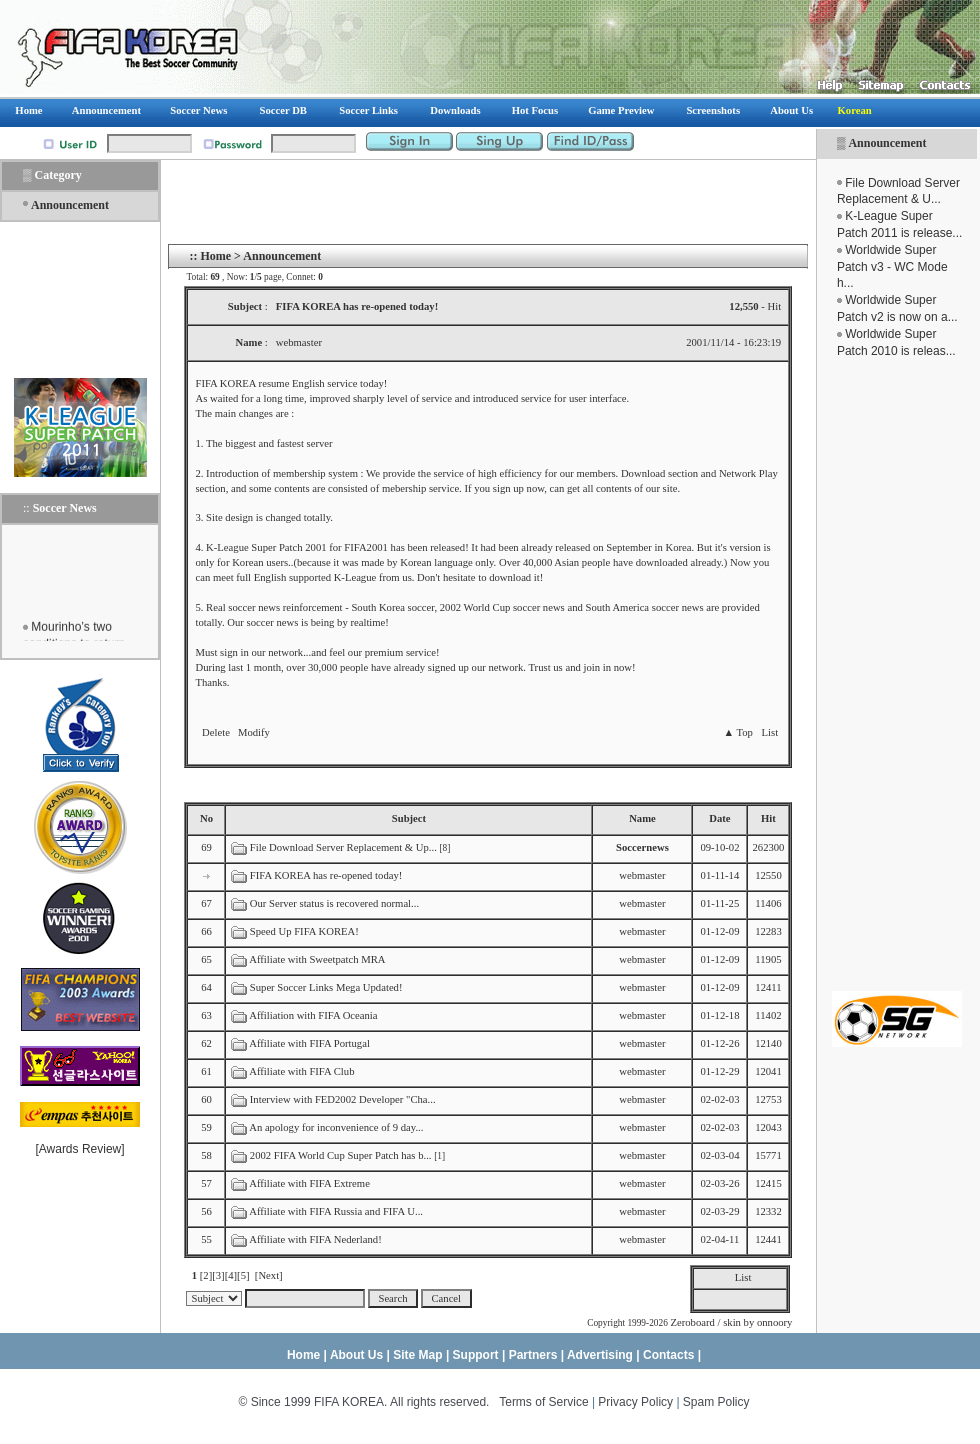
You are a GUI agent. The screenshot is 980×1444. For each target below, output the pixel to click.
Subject (409, 818)
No (206, 818)
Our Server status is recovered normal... (334, 903)
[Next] (269, 1275)
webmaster (642, 875)
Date (719, 818)
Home (215, 256)
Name (642, 818)
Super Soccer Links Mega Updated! (326, 987)
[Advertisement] (897, 675)
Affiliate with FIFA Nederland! (315, 1239)
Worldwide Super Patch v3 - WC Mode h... (892, 267)
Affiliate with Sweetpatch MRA (317, 959)
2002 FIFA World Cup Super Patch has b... (341, 1155)
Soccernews (642, 847)
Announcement (887, 143)
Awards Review (80, 1149)
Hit (768, 818)
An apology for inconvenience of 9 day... (336, 1127)
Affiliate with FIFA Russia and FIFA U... (336, 1211)
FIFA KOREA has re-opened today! (326, 875)
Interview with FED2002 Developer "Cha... (343, 1099)
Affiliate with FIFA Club (301, 1071)
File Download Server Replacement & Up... (343, 847)
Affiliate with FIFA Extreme (309, 1183)
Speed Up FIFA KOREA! (304, 931)
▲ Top (737, 732)
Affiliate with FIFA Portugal (309, 1043)
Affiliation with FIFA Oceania (313, 1015)
